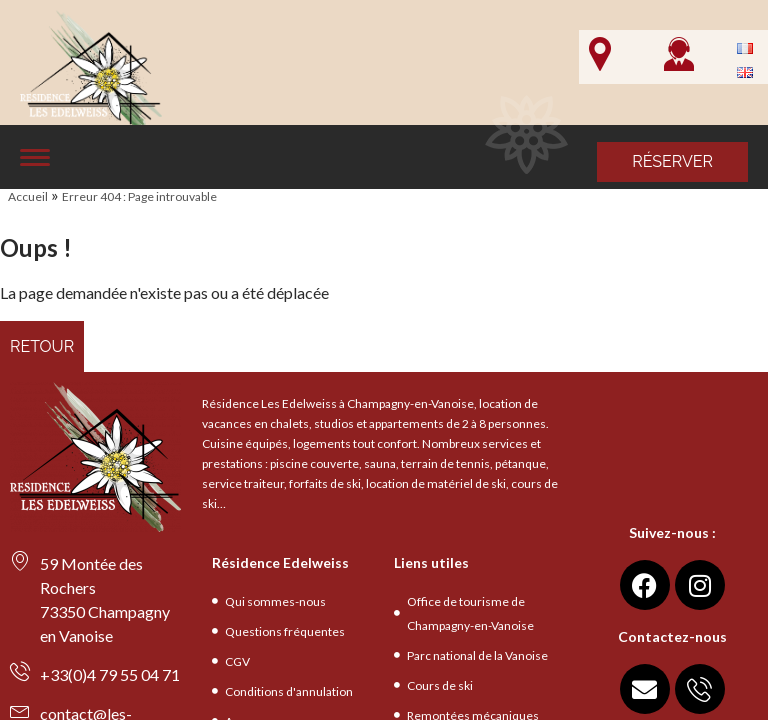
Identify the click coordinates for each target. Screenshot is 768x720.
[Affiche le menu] (35, 157)
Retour (42, 346)
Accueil (28, 196)
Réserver (672, 161)
